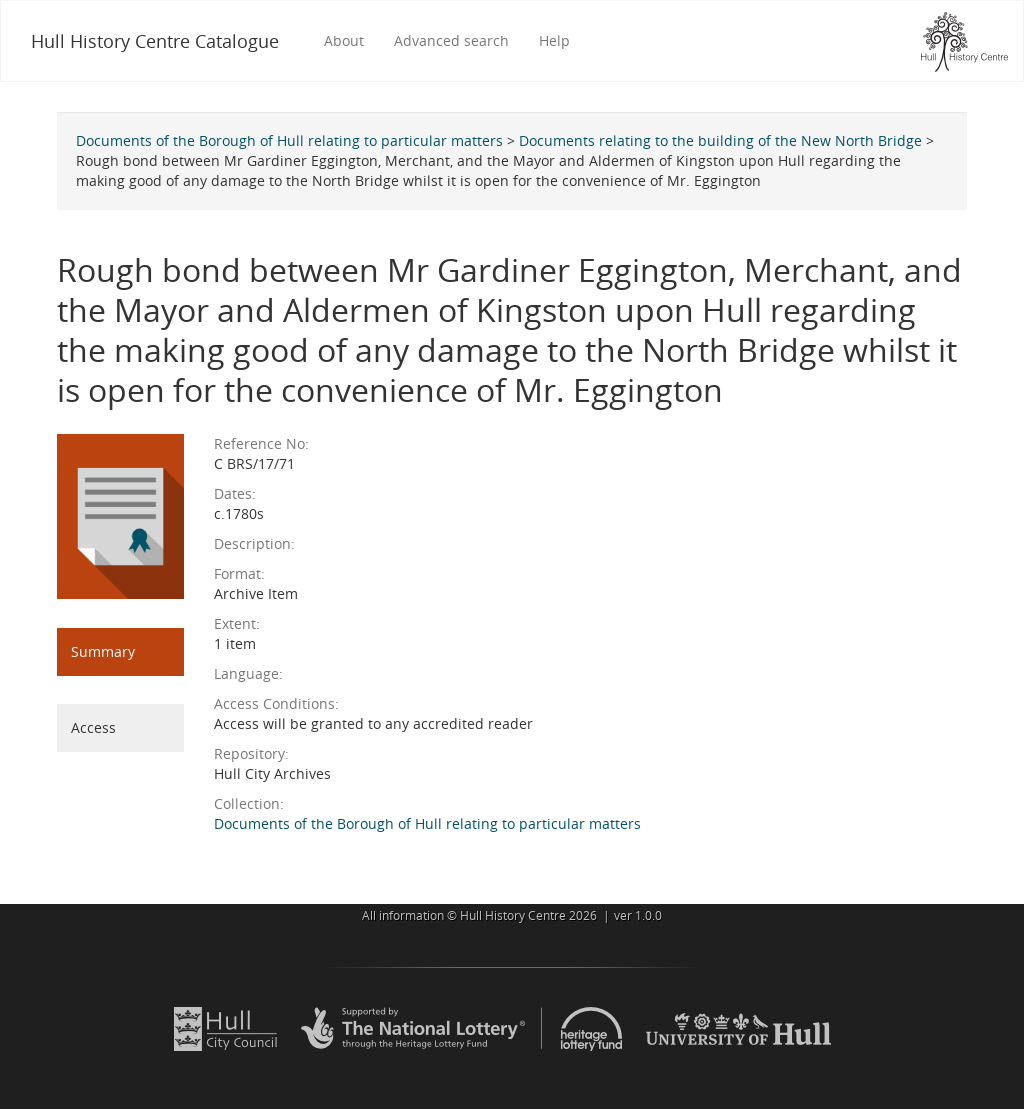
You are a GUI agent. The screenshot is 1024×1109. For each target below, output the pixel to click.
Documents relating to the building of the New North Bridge (720, 140)
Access (93, 727)
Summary (103, 651)
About (344, 40)
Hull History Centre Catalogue (155, 41)
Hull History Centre (513, 915)
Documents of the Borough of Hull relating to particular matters (289, 140)
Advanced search (451, 40)
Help (554, 40)
